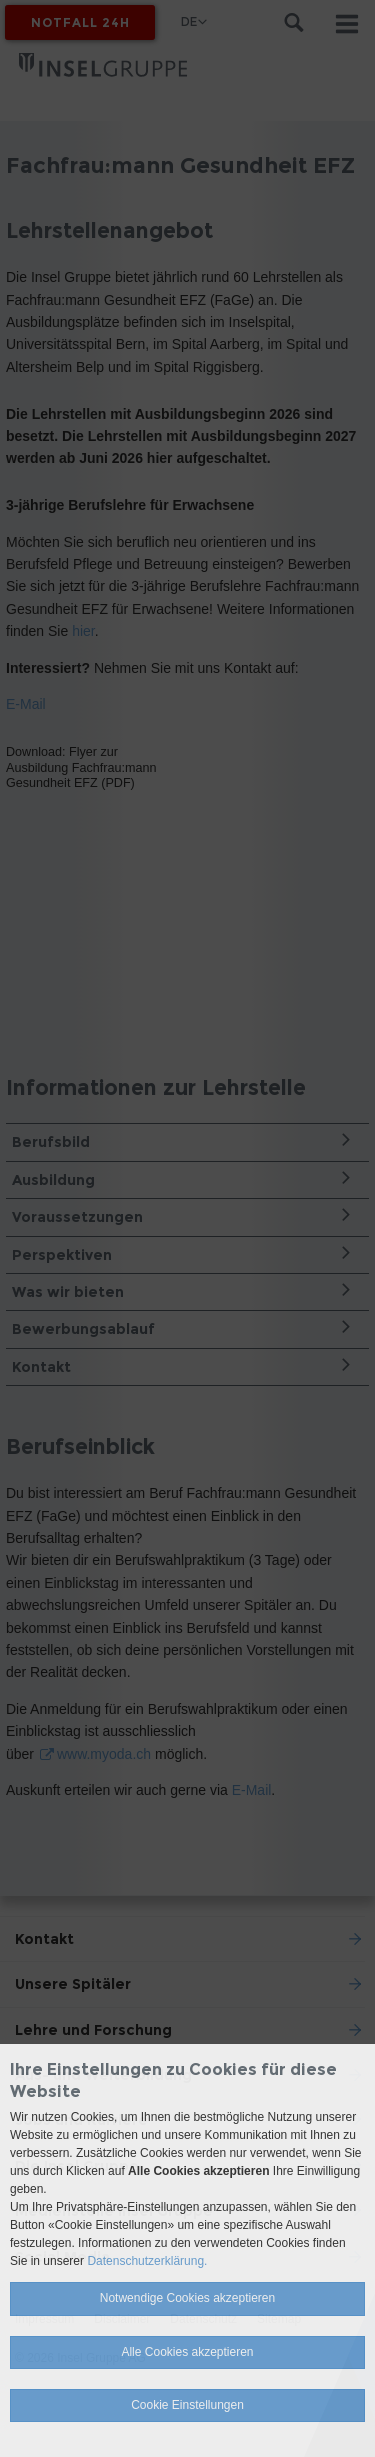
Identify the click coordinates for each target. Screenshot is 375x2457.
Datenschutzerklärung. (147, 2261)
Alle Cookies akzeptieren (187, 2352)
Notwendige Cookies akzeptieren (187, 2298)
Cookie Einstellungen (187, 2405)
